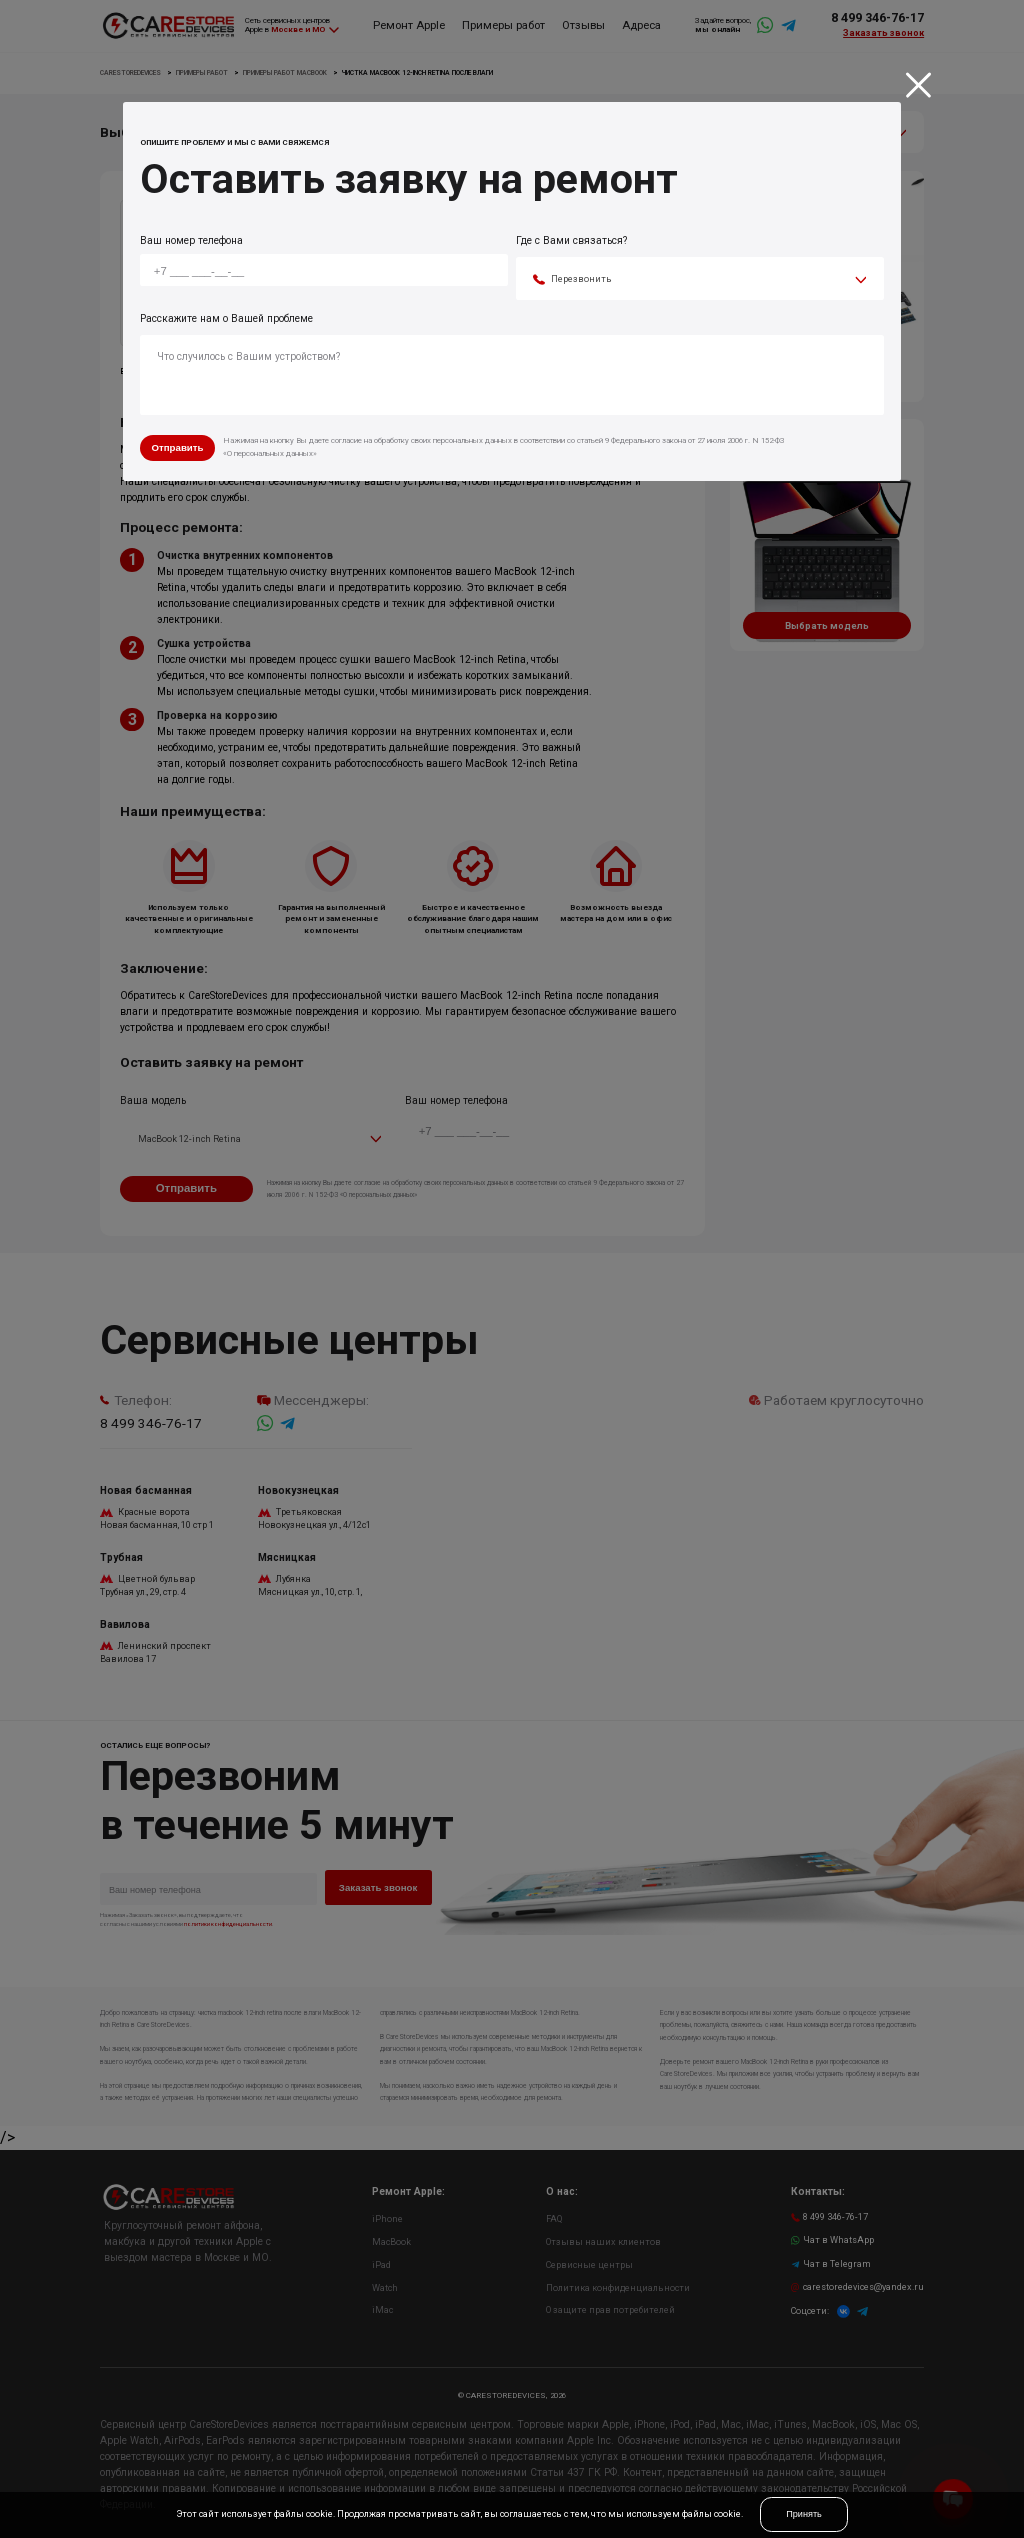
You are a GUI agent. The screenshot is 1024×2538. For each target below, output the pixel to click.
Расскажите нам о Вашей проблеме (226, 318)
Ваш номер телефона (191, 240)
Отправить (177, 447)
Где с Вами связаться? (571, 240)
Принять (804, 2514)
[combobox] (699, 279)
